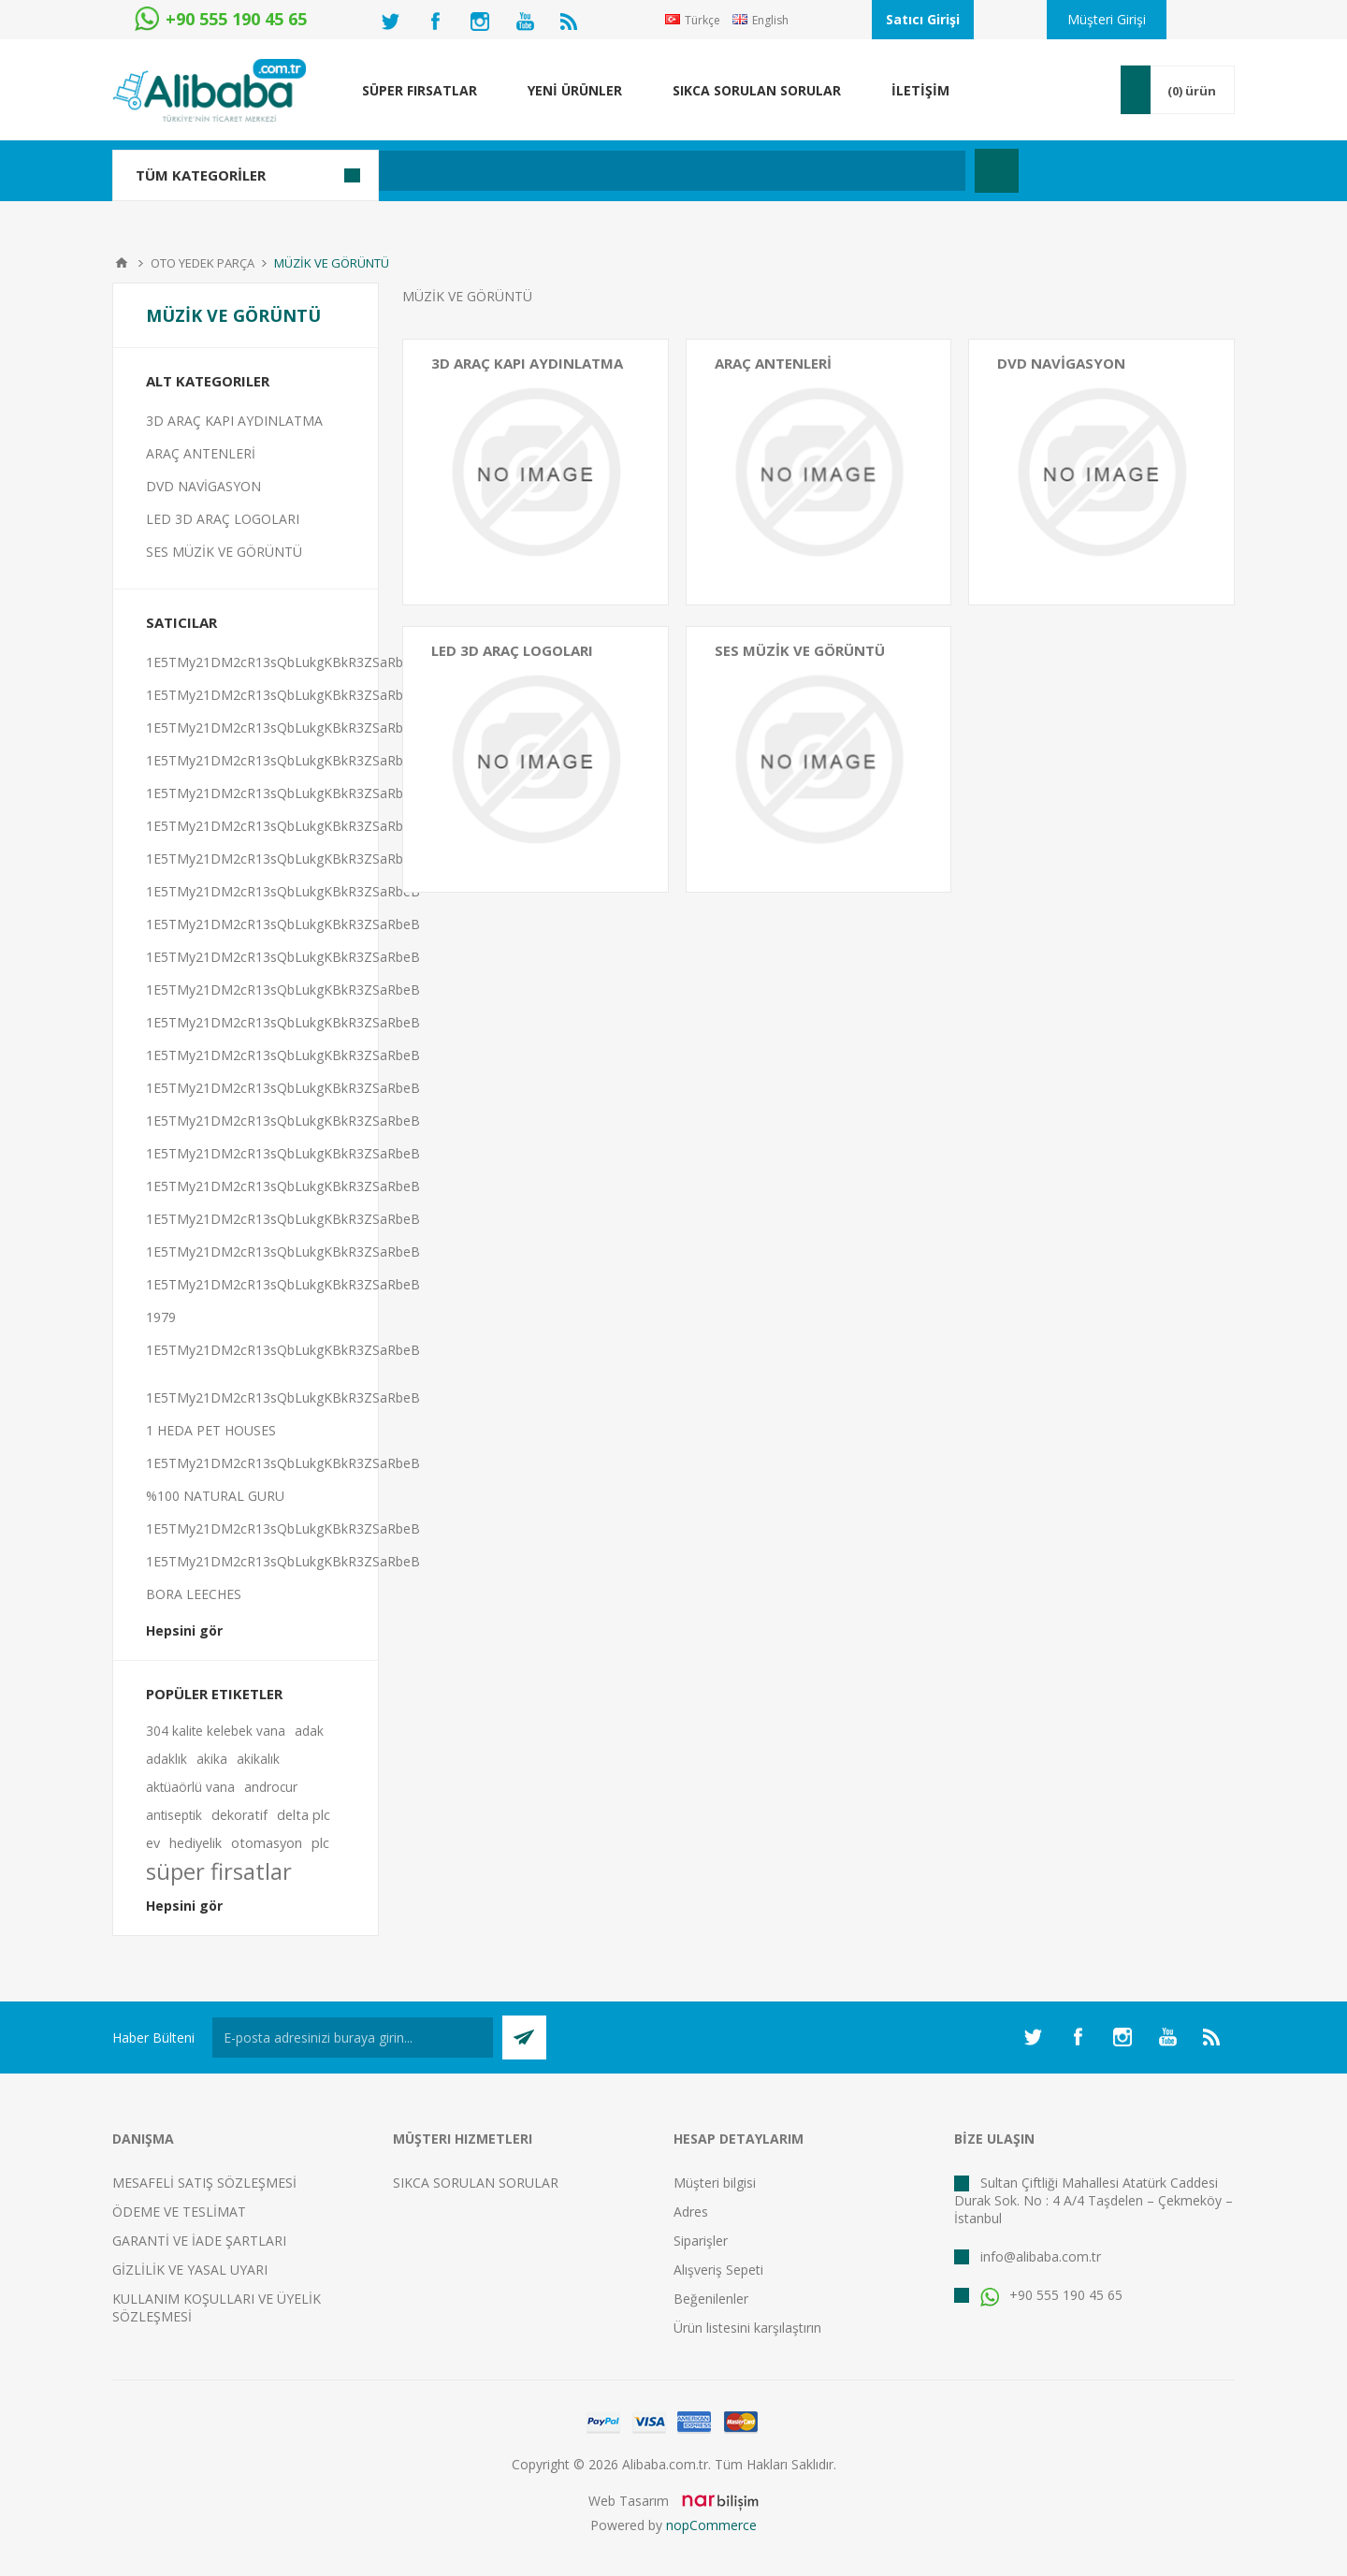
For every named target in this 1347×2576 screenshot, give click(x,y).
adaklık (166, 1759)
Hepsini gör (184, 1630)
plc (320, 1843)
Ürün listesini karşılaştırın (747, 2327)
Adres (691, 2211)
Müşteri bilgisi (715, 2182)
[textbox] (574, 171)
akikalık (258, 1759)
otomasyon (266, 1843)
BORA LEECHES (193, 1594)
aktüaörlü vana (190, 1787)
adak (309, 1730)
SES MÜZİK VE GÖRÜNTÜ (800, 650)
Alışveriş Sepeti (718, 2269)
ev (153, 1843)
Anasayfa (121, 263)
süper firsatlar (219, 1871)
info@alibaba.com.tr (1040, 2256)
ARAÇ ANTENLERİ (773, 363)
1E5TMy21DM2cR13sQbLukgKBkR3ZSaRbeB (283, 662)
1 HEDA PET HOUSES (211, 1430)
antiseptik (174, 1815)
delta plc (303, 1815)
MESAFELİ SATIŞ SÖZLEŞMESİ (204, 2182)
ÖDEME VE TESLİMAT (179, 2211)
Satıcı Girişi (923, 19)
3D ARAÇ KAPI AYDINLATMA (527, 363)
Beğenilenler (711, 2298)
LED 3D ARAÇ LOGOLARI (512, 650)
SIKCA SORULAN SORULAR (475, 2182)
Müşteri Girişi (1106, 19)
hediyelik (195, 1843)
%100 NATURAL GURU (215, 1496)
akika (211, 1759)
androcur (270, 1787)
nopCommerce (711, 2525)
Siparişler (701, 2240)
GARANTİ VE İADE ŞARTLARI (199, 2240)
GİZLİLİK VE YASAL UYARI (190, 2269)
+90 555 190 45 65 (1051, 2295)
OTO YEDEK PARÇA (202, 263)
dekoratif (239, 1815)
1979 (161, 1317)
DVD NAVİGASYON (1061, 363)
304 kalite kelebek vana (215, 1730)
